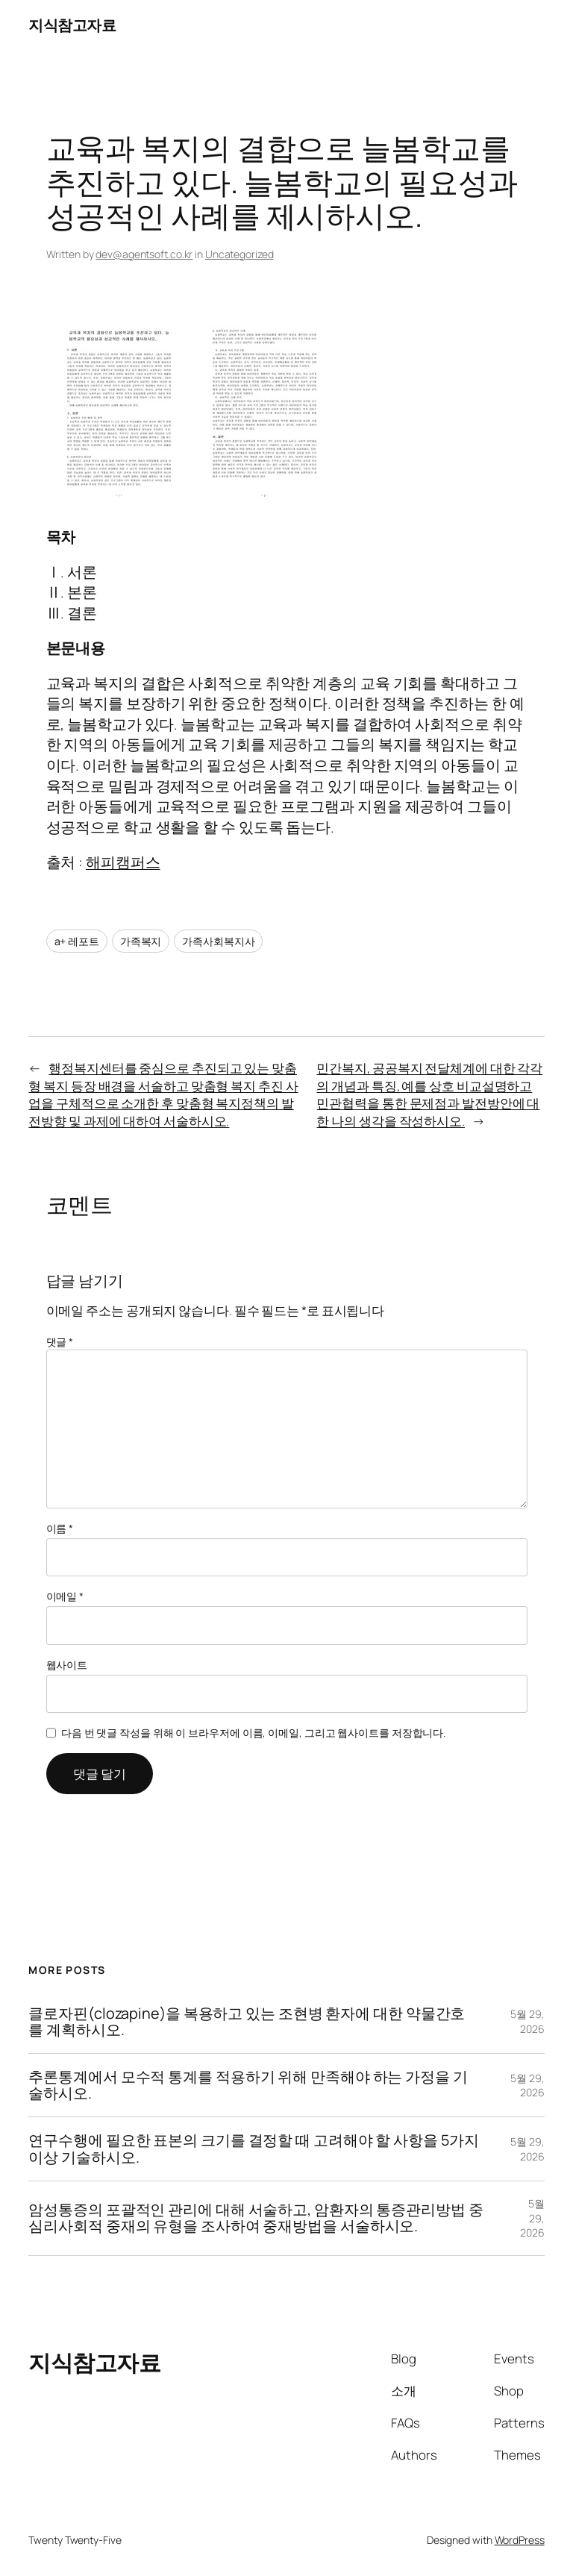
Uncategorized (239, 254)
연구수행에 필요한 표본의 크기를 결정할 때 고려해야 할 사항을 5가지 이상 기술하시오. (253, 2148)
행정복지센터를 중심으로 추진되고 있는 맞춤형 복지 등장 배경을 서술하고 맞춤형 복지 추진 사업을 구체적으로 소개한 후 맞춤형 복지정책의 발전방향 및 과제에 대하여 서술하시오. (163, 1094)
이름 (60, 1528)
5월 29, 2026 (527, 2021)
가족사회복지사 (218, 941)
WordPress (520, 2540)
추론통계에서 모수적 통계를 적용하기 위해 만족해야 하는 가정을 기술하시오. (247, 2085)
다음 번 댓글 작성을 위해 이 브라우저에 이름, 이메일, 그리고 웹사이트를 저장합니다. (253, 1733)
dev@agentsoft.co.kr (144, 254)
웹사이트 (67, 1665)
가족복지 (141, 941)
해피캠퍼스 (123, 862)
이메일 (65, 1596)
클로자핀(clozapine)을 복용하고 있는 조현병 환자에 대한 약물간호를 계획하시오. (246, 2021)
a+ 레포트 (76, 941)
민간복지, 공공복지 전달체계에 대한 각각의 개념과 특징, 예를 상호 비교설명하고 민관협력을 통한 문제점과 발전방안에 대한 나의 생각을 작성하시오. (429, 1094)
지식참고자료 (72, 25)
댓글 (60, 1342)
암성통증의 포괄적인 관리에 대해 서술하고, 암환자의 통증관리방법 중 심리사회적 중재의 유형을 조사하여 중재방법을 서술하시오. (255, 2217)
